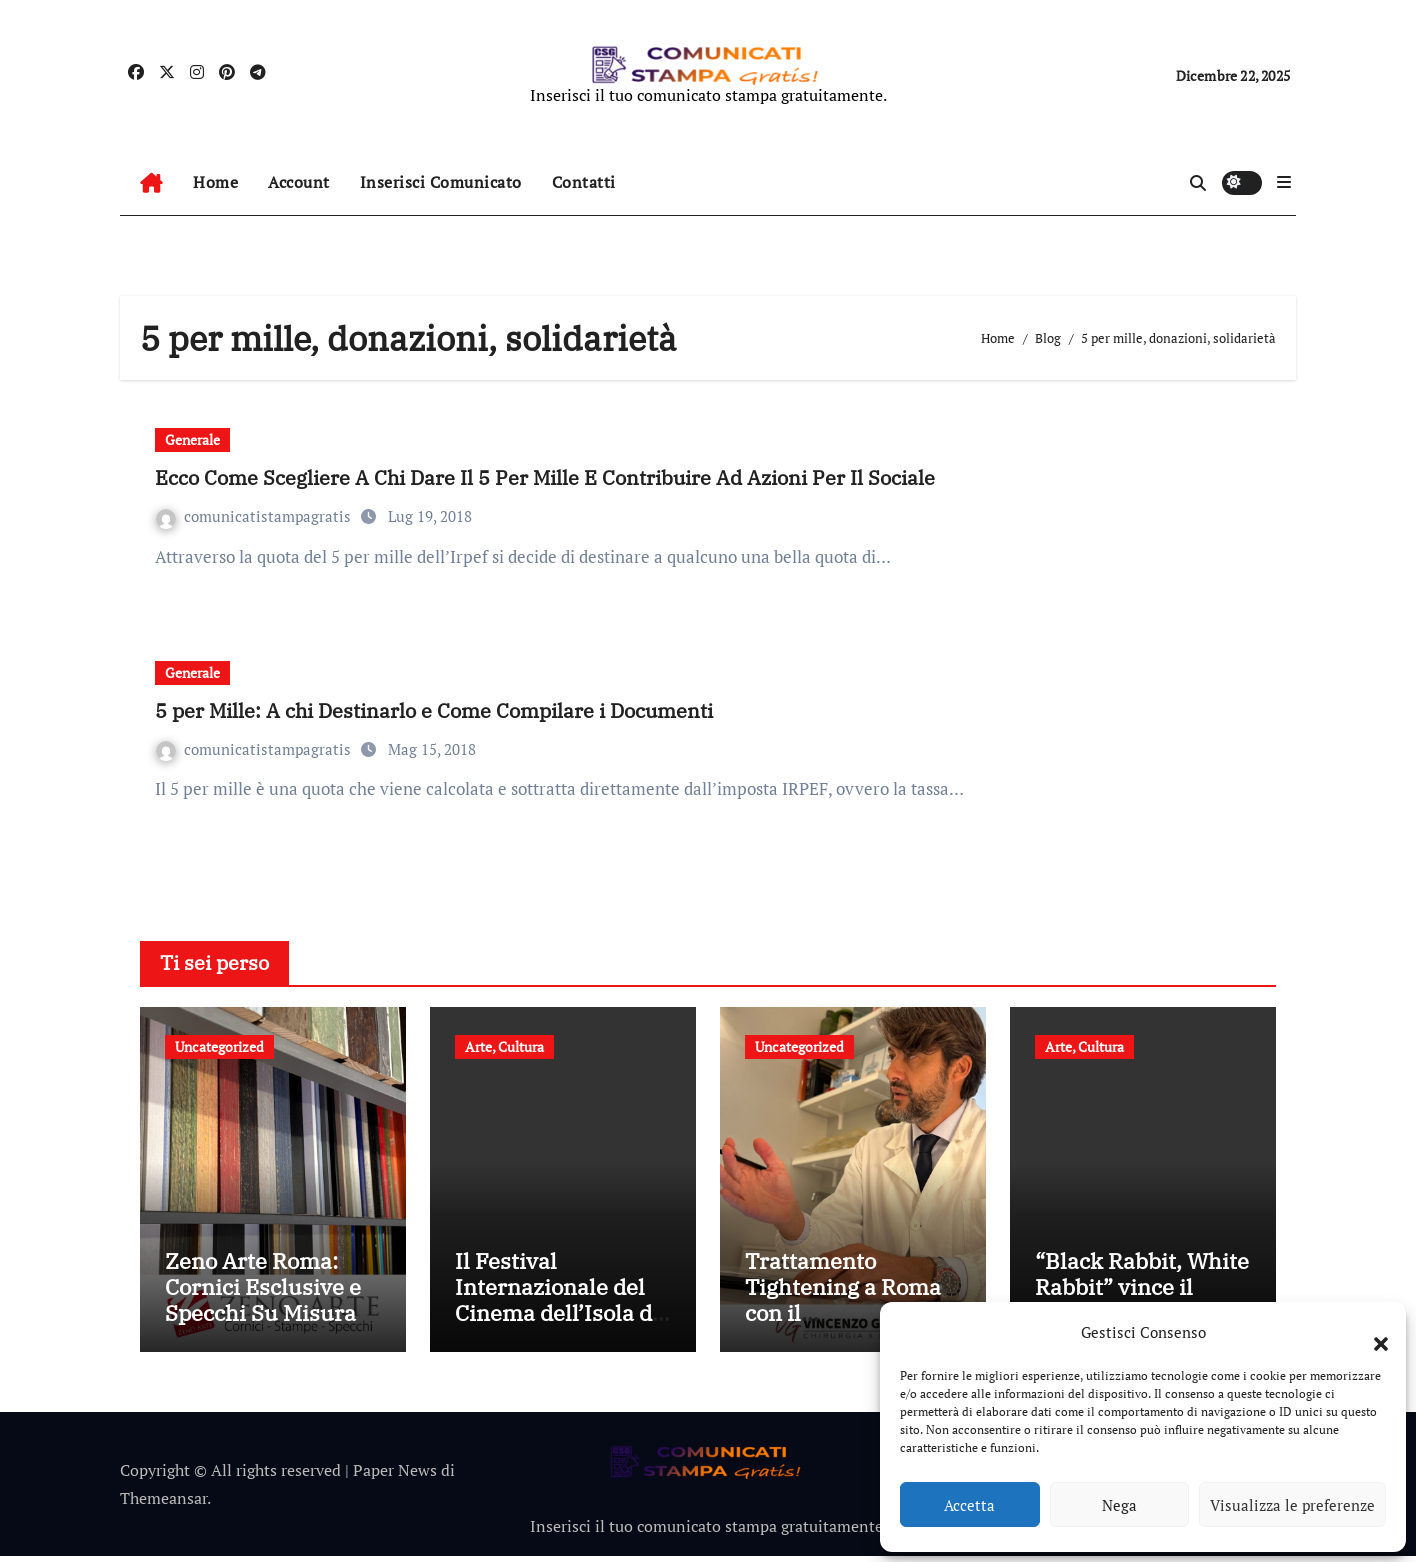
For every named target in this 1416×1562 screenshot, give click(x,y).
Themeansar (163, 1504)
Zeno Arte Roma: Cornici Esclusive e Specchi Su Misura (263, 1292)
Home (215, 182)
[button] (1371, 1332)
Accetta (969, 1505)
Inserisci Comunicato (441, 182)
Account (299, 182)
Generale (192, 439)
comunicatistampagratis (255, 516)
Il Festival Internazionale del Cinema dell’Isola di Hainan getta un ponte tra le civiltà (557, 1318)
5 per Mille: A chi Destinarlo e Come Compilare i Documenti (434, 710)
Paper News (395, 1475)
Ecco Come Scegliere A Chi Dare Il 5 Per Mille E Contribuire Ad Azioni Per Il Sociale (545, 477)
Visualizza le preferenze (1292, 1505)
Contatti (584, 182)
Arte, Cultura (504, 1046)
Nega (1119, 1505)
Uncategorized (219, 1046)
